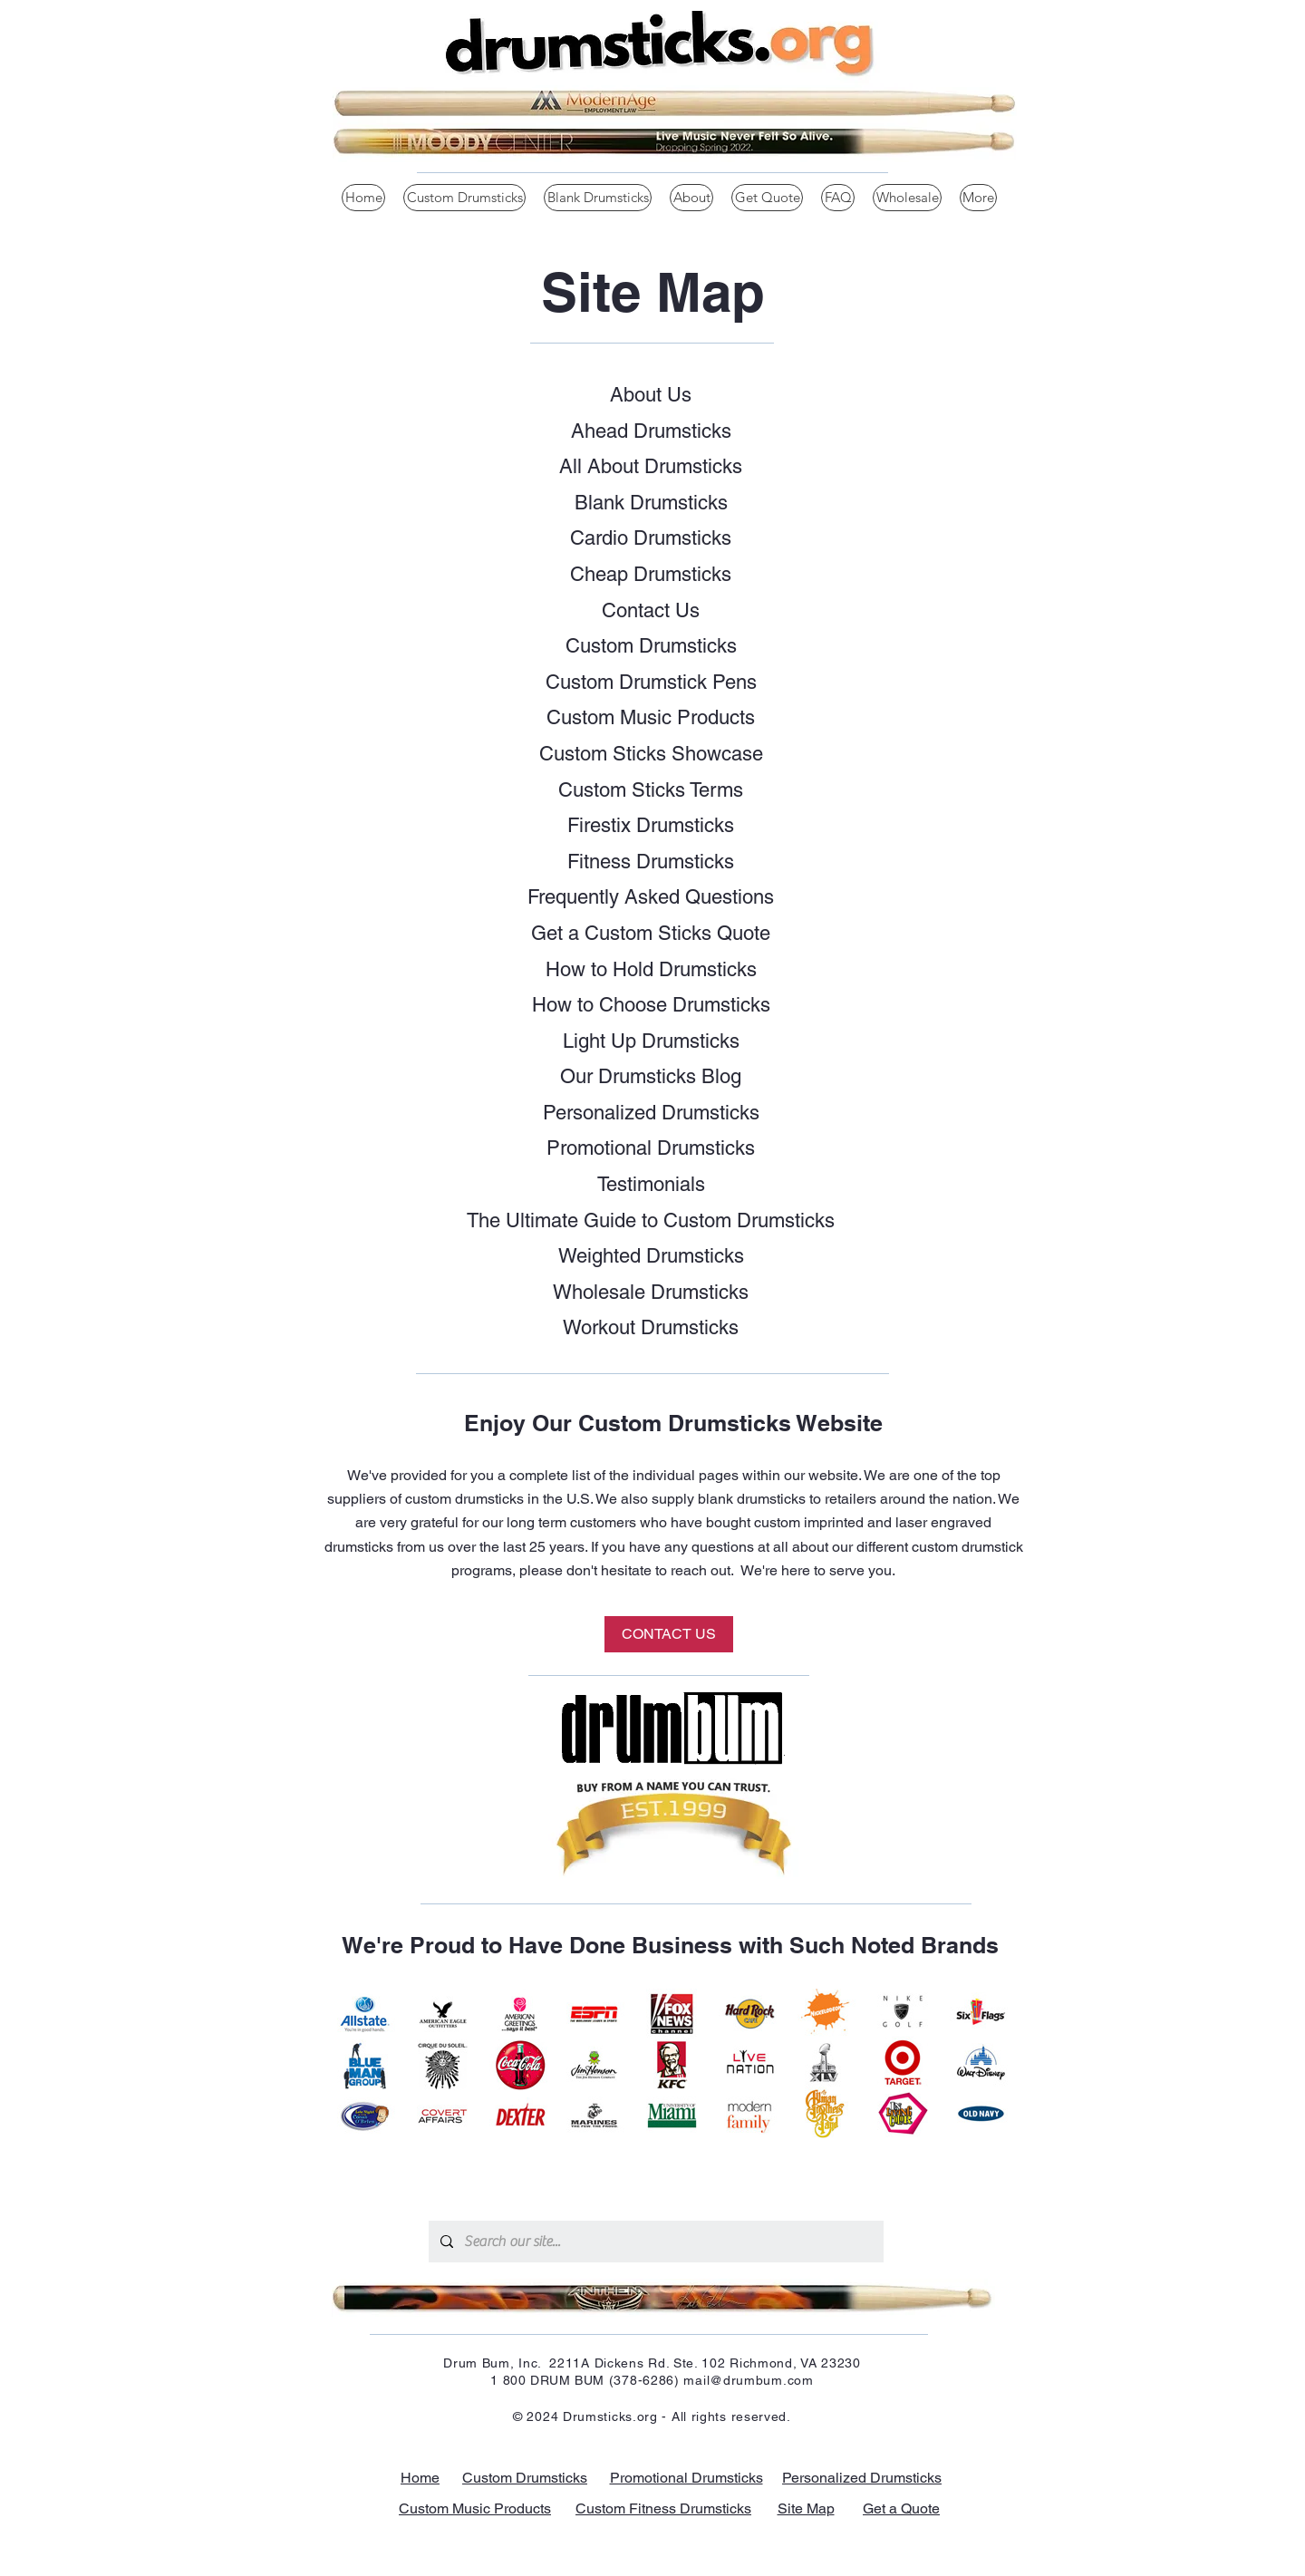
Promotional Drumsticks (650, 1148)
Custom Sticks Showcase (651, 753)
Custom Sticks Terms (650, 790)
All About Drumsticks (650, 466)
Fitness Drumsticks (650, 861)
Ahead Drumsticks (651, 431)
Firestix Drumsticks (650, 825)
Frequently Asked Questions (650, 897)
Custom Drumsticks (651, 645)
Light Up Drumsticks (651, 1041)
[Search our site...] (655, 2241)
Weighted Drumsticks (651, 1255)
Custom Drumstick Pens (651, 682)
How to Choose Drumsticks (651, 1004)
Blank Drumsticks (651, 502)
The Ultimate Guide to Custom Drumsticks (651, 1220)
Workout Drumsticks (651, 1327)
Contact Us (651, 610)
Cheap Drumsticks (650, 574)
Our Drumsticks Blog (650, 1076)
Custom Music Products (650, 717)
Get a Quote (901, 2508)
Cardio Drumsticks (650, 538)
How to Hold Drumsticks (651, 969)
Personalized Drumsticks (651, 1112)
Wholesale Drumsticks (651, 1292)
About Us (650, 394)
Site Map (806, 2508)
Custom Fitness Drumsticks (663, 2508)
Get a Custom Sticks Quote (650, 933)
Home (420, 2477)
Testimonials (651, 1184)
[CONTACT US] (668, 1634)
